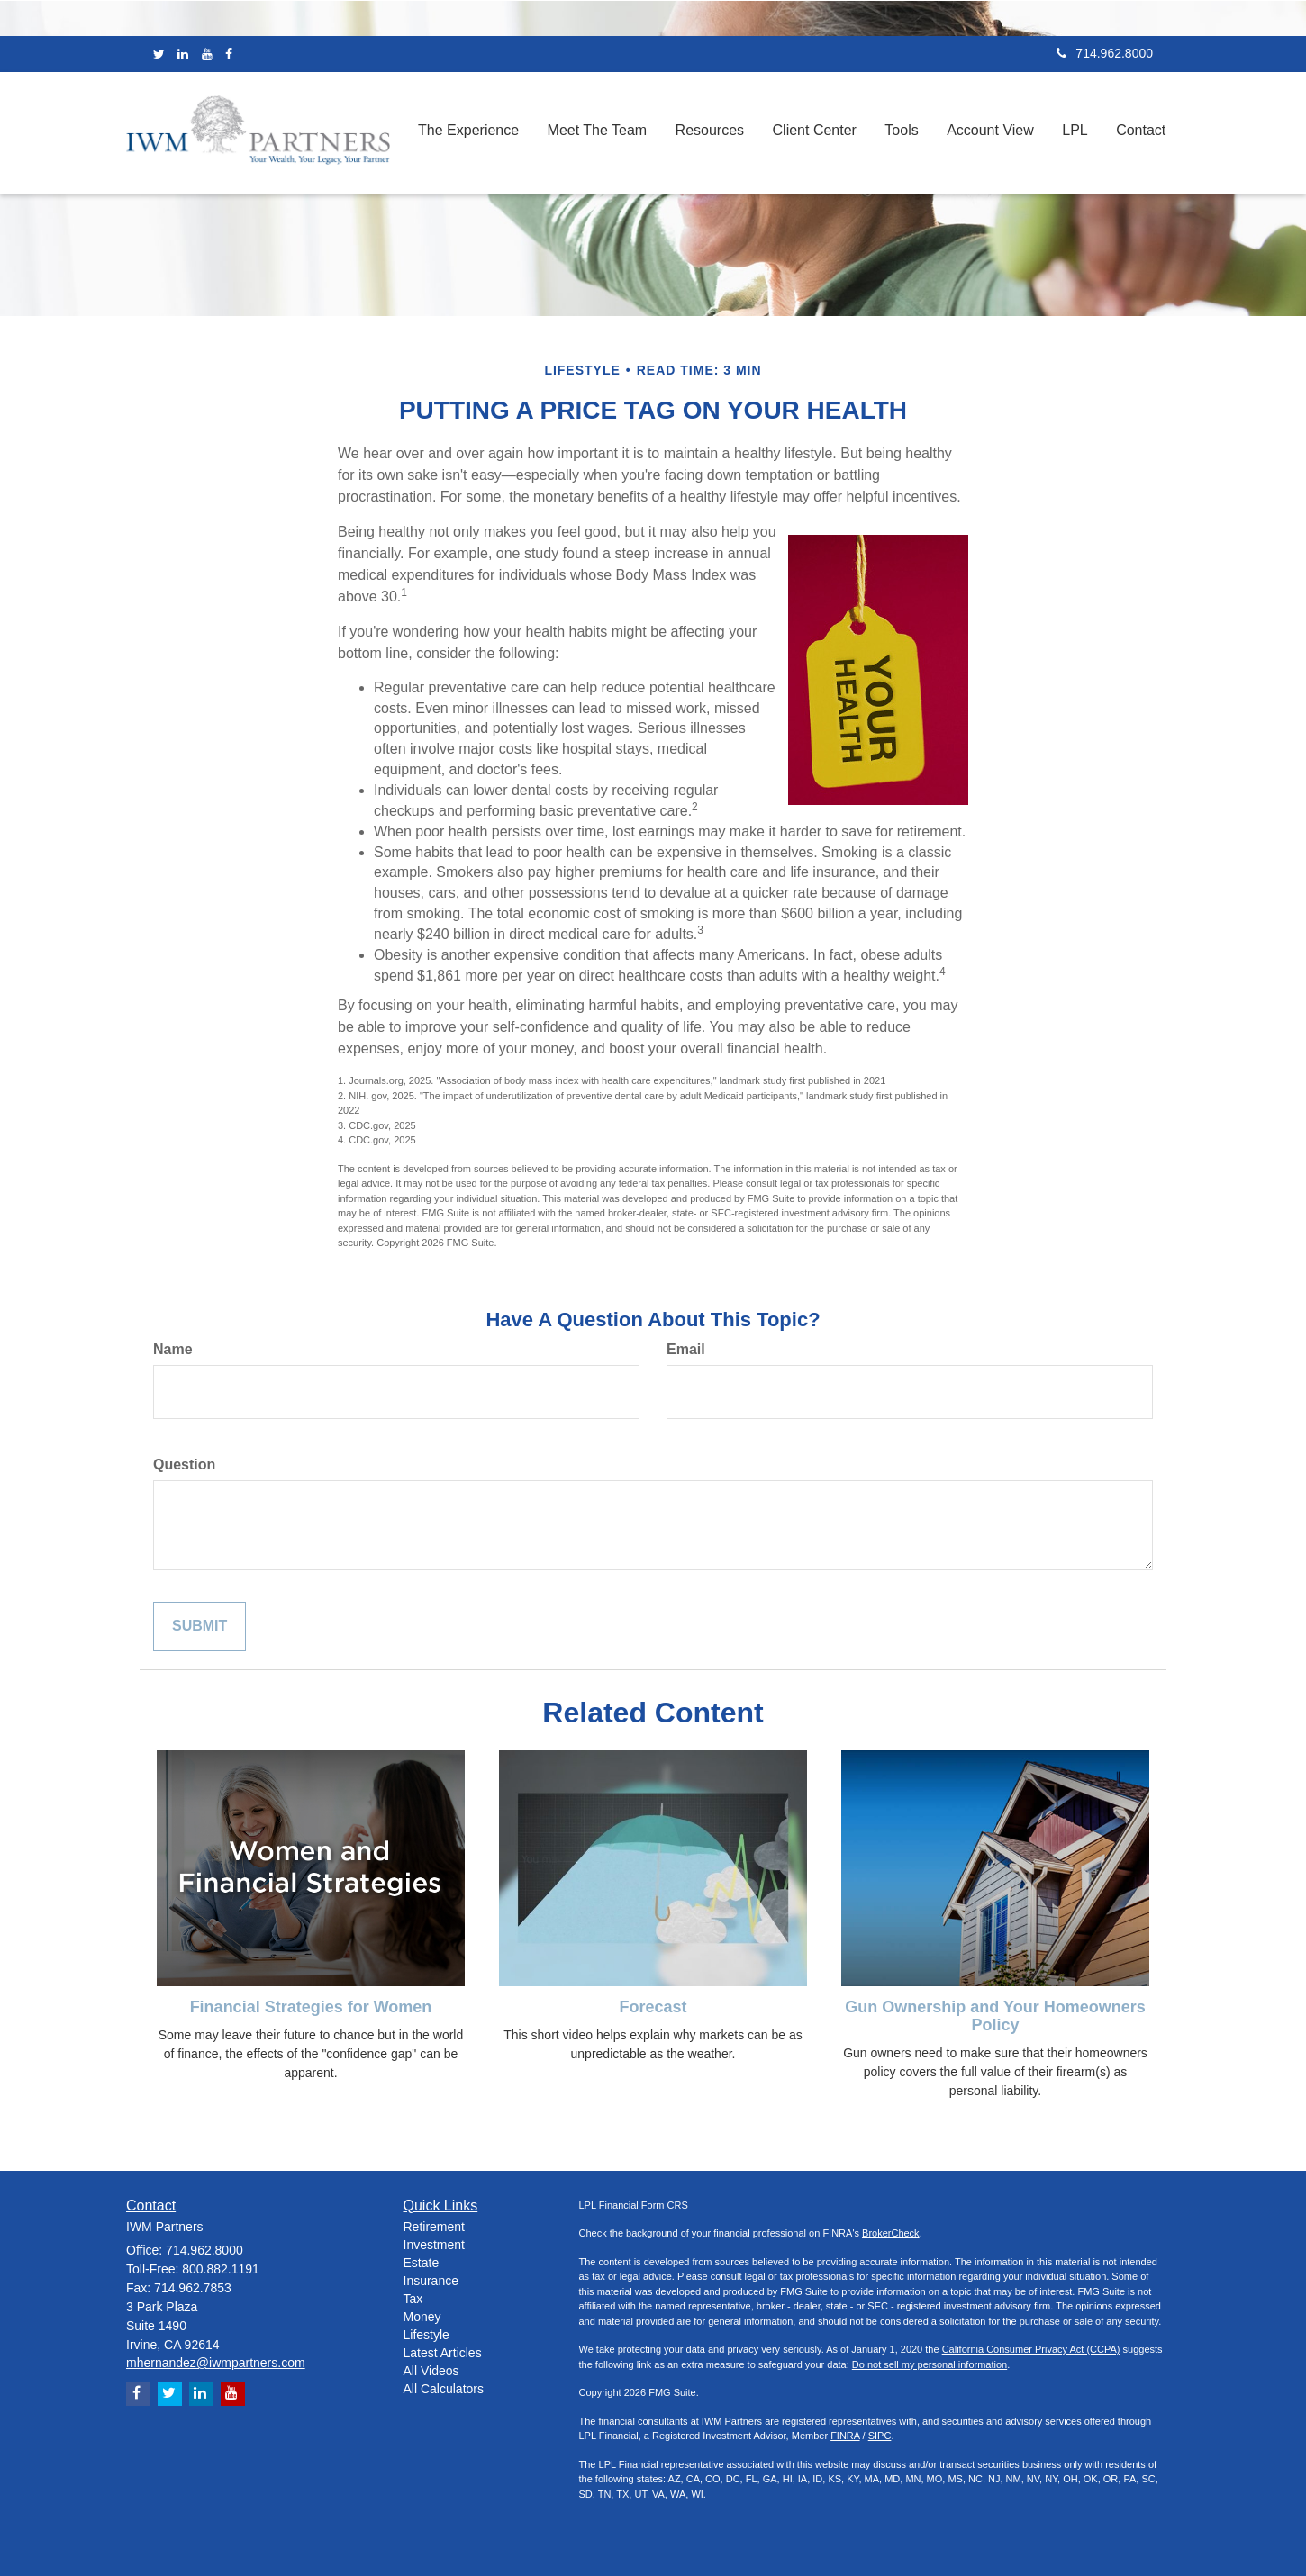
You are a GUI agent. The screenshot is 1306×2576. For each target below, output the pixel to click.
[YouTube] (207, 54)
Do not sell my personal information (929, 2364)
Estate (422, 2262)
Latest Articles (443, 2353)
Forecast (652, 2007)
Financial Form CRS (643, 2205)
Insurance (431, 2280)
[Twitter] (159, 54)
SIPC (880, 2435)
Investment (434, 2244)
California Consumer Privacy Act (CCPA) (1031, 2349)
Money (422, 2316)
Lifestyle (426, 2334)
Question (184, 1464)
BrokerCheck (891, 2233)
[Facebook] (228, 54)
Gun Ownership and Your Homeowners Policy (995, 2016)
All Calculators (444, 2389)
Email (686, 1349)
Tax (413, 2298)
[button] (478, 133)
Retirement (434, 2226)
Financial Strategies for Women (311, 2007)
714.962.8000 (1105, 53)
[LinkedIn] (182, 54)
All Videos (431, 2371)
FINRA (844, 2435)
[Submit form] (199, 1626)
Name (173, 1349)
